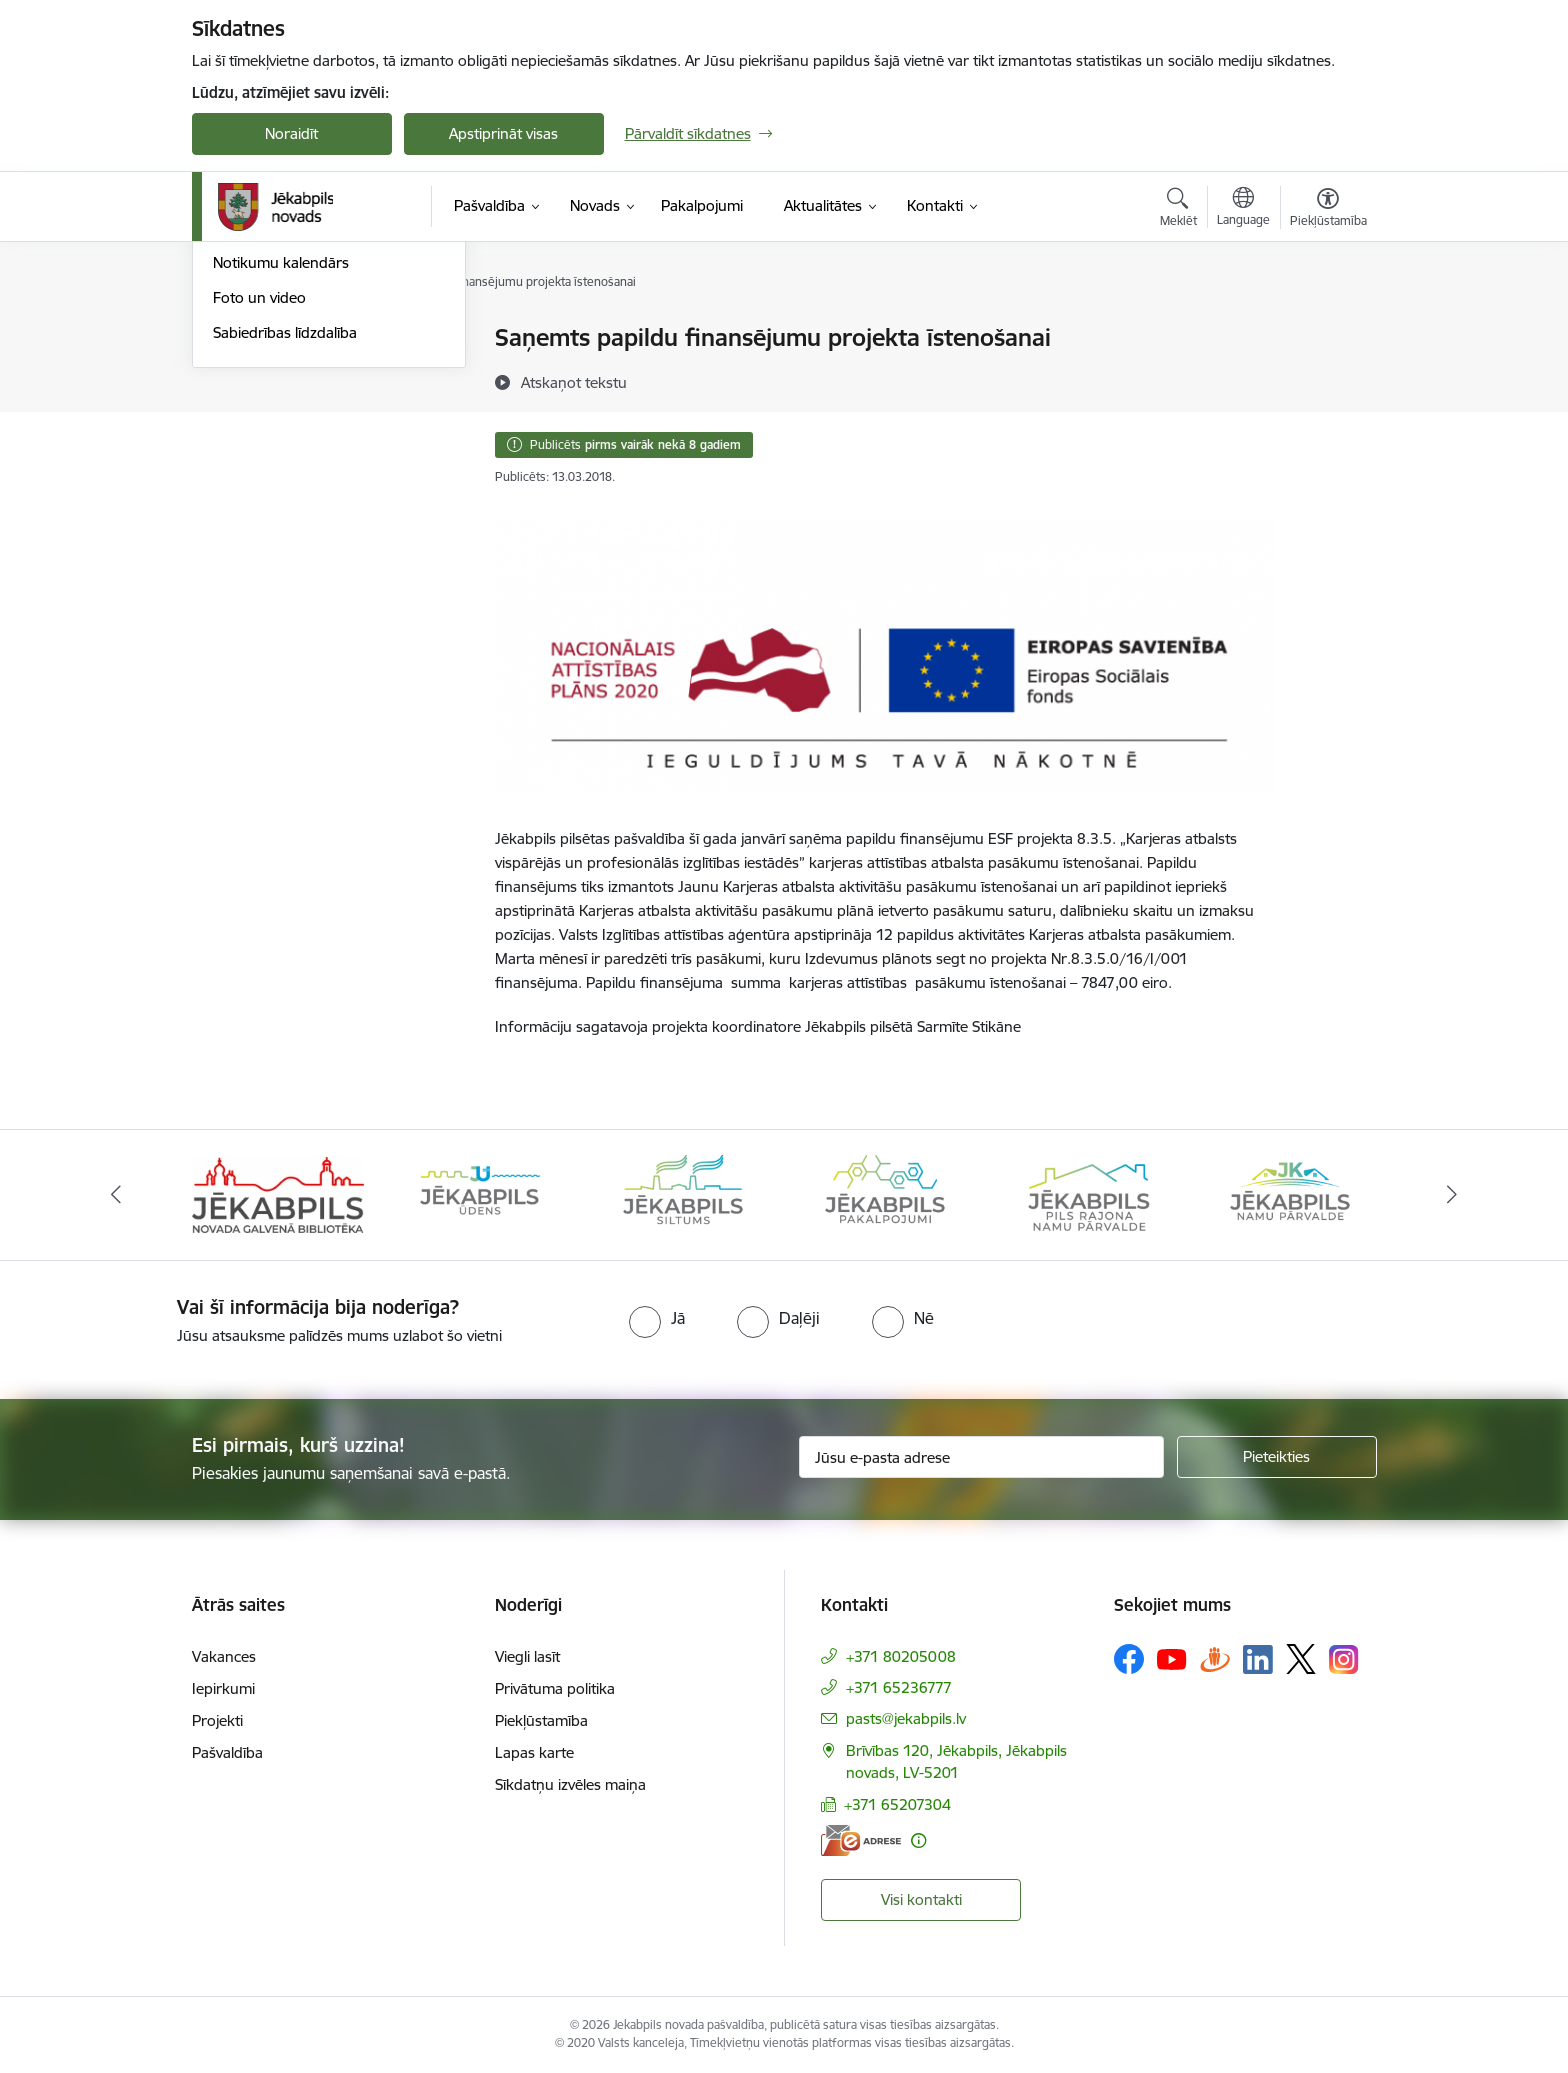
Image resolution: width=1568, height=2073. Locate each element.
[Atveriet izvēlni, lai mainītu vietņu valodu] (1243, 209)
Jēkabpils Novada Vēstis (292, 443)
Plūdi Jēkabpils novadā (289, 373)
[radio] (657, 1318)
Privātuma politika (555, 1688)
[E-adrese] (861, 1840)
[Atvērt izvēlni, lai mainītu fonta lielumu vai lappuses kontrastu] (1328, 210)
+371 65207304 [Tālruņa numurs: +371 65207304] (897, 1804)
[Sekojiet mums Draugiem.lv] (1215, 1658)
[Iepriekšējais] (116, 1195)
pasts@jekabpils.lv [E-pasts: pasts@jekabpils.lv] (906, 1718)
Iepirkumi (223, 1688)
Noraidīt (291, 133)
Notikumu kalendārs (281, 478)
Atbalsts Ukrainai (269, 408)
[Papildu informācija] (918, 1840)
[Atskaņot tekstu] (574, 382)
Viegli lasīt (527, 1656)
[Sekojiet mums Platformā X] (1301, 1659)
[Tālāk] (1453, 1195)
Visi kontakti (921, 1899)
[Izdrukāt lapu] (1327, 329)
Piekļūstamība (541, 1720)
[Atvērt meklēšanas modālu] (1178, 210)
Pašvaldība (227, 1752)
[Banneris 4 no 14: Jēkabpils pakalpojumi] (885, 1193)
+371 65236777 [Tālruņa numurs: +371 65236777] (899, 1687)
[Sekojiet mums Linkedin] (1258, 1660)
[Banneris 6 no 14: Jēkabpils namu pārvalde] (1290, 1193)
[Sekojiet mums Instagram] (1344, 1659)
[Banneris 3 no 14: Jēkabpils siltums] (683, 1193)
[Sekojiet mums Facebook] (1129, 1659)
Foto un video (259, 512)
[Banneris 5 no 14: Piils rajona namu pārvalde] (1088, 1193)
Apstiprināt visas (503, 133)
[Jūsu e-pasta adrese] (981, 1457)
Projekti (217, 1720)
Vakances (224, 1656)
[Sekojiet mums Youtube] (1172, 1658)
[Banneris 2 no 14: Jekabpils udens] (480, 1193)
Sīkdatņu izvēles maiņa (570, 1784)
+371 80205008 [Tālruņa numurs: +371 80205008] (901, 1656)
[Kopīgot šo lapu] (1327, 379)
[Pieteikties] (1277, 1457)
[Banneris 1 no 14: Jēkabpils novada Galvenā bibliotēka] (278, 1193)
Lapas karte (534, 1752)
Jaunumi (241, 339)
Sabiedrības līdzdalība (285, 547)
